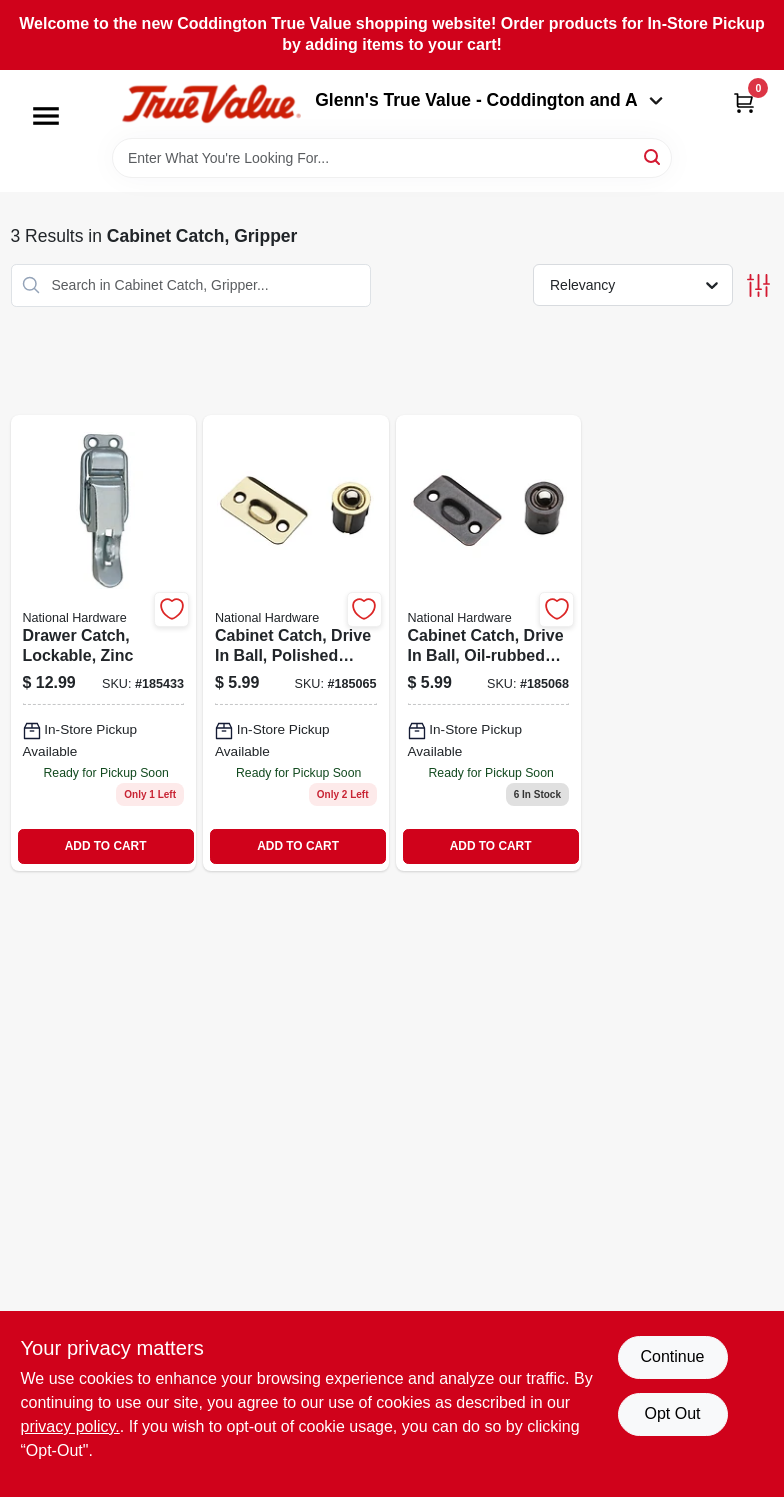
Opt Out (672, 1413)
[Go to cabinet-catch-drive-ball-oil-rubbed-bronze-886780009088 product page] (489, 643)
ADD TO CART (106, 846)
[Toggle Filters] (758, 285)
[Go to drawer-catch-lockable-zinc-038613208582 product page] (104, 643)
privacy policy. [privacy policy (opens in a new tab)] (70, 1426)
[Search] (653, 156)
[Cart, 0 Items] (744, 102)
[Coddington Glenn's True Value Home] (211, 104)
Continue (672, 1356)
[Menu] (46, 116)
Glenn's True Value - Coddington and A (489, 100)
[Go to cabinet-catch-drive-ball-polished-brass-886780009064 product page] (296, 643)
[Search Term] (392, 158)
